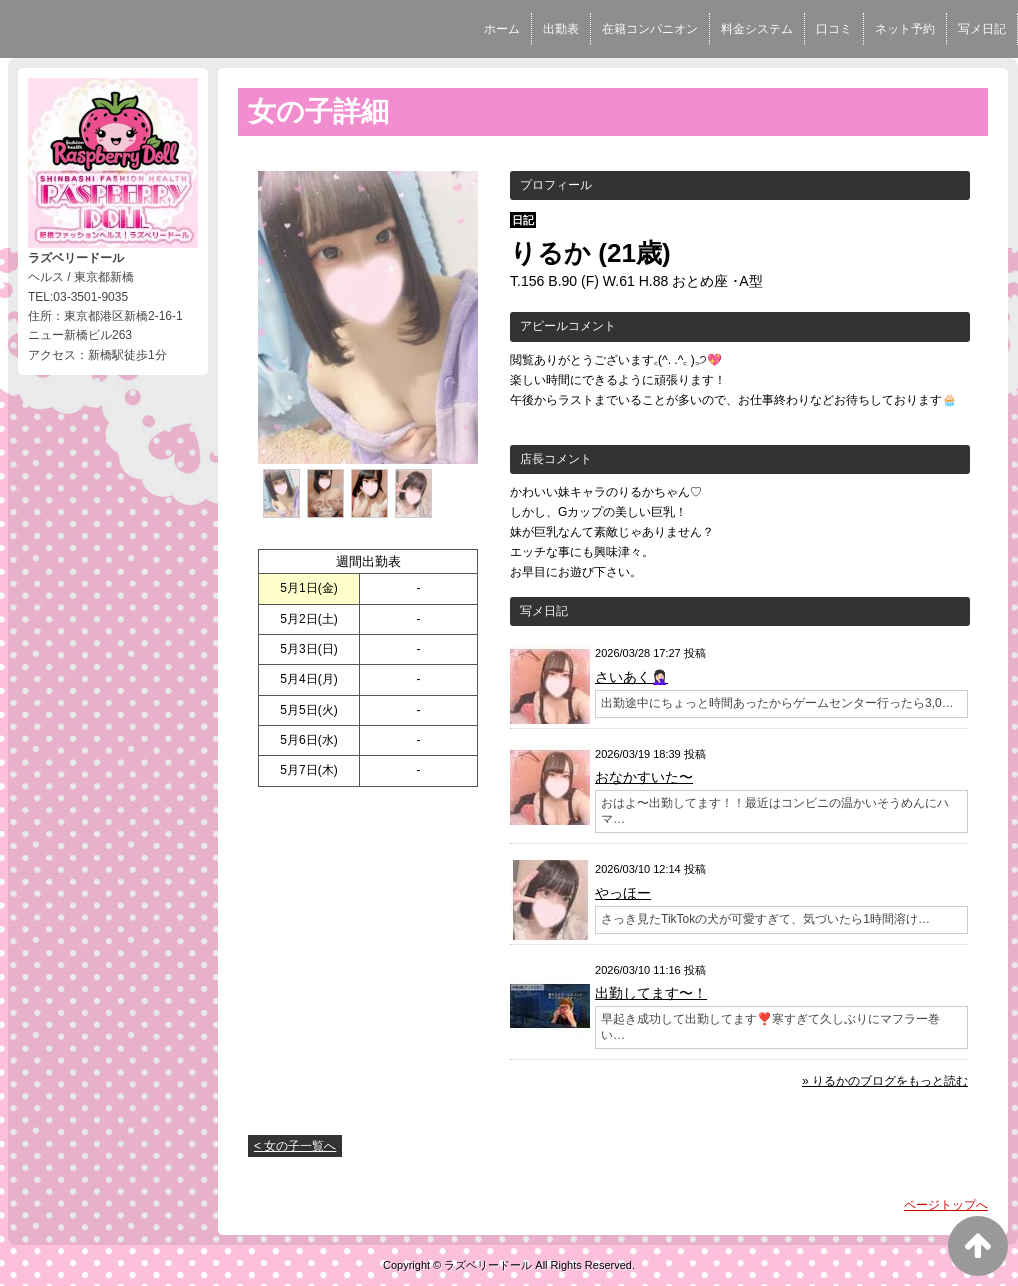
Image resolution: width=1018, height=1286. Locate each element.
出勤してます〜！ (651, 993)
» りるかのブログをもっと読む (885, 1081)
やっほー (623, 893)
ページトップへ (946, 1205)
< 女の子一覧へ (295, 1146)
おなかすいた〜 (644, 777)
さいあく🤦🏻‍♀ (631, 677)
